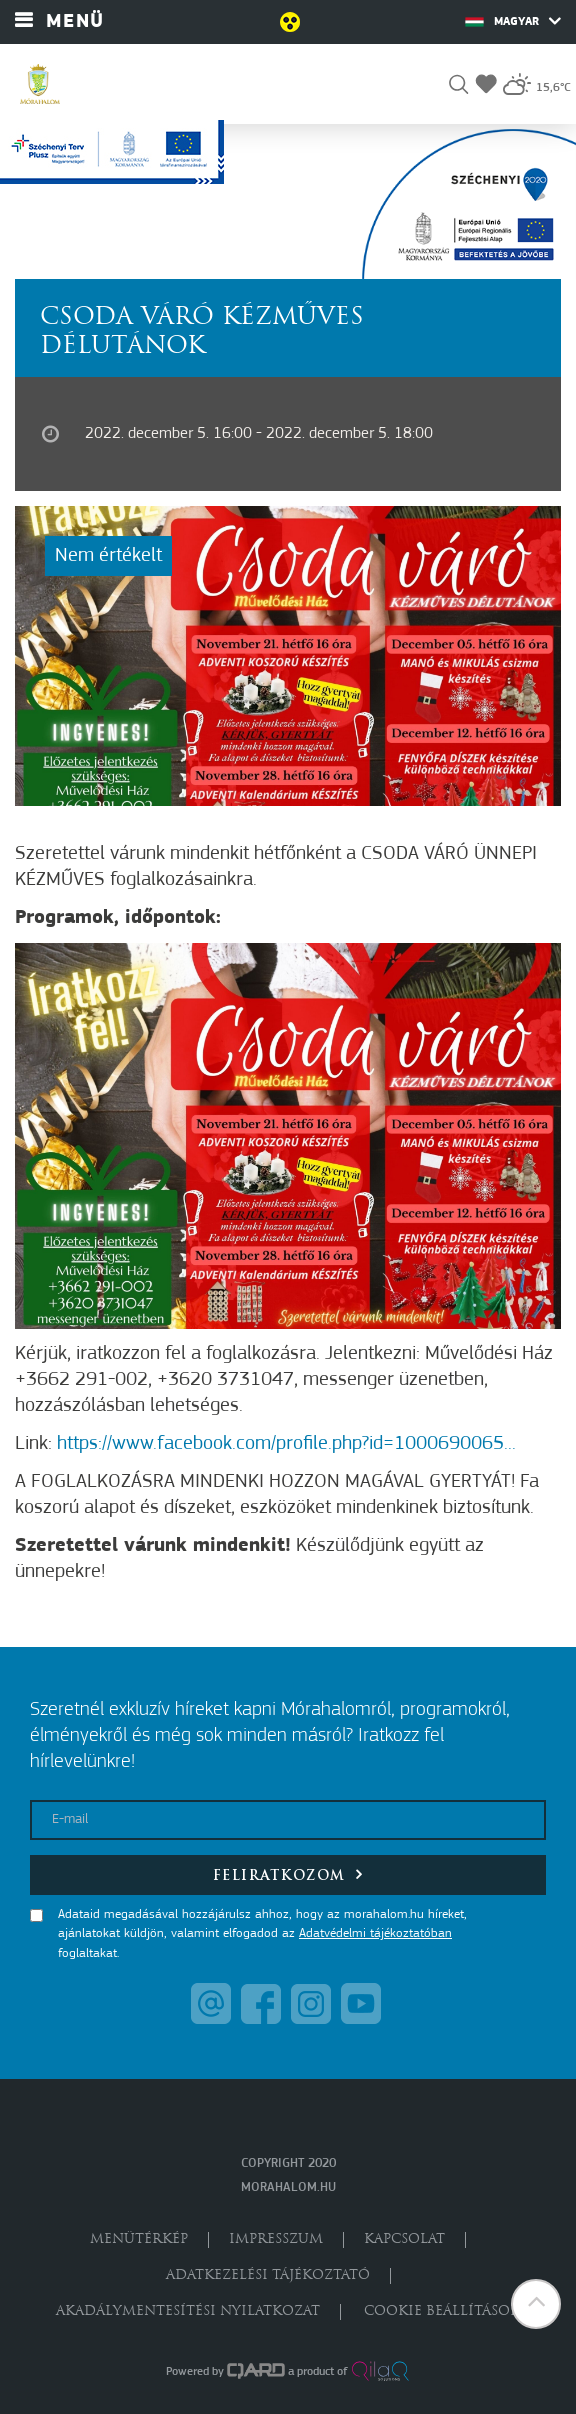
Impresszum (276, 2239)
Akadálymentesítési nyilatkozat (188, 2311)
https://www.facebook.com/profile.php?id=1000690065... (286, 1444)
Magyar (513, 21)
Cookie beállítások (442, 2311)
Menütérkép (139, 2239)
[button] (458, 87)
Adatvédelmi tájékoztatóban (375, 1933)
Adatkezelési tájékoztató (268, 2275)
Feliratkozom (288, 1874)
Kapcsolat (404, 2239)
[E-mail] (288, 1820)
